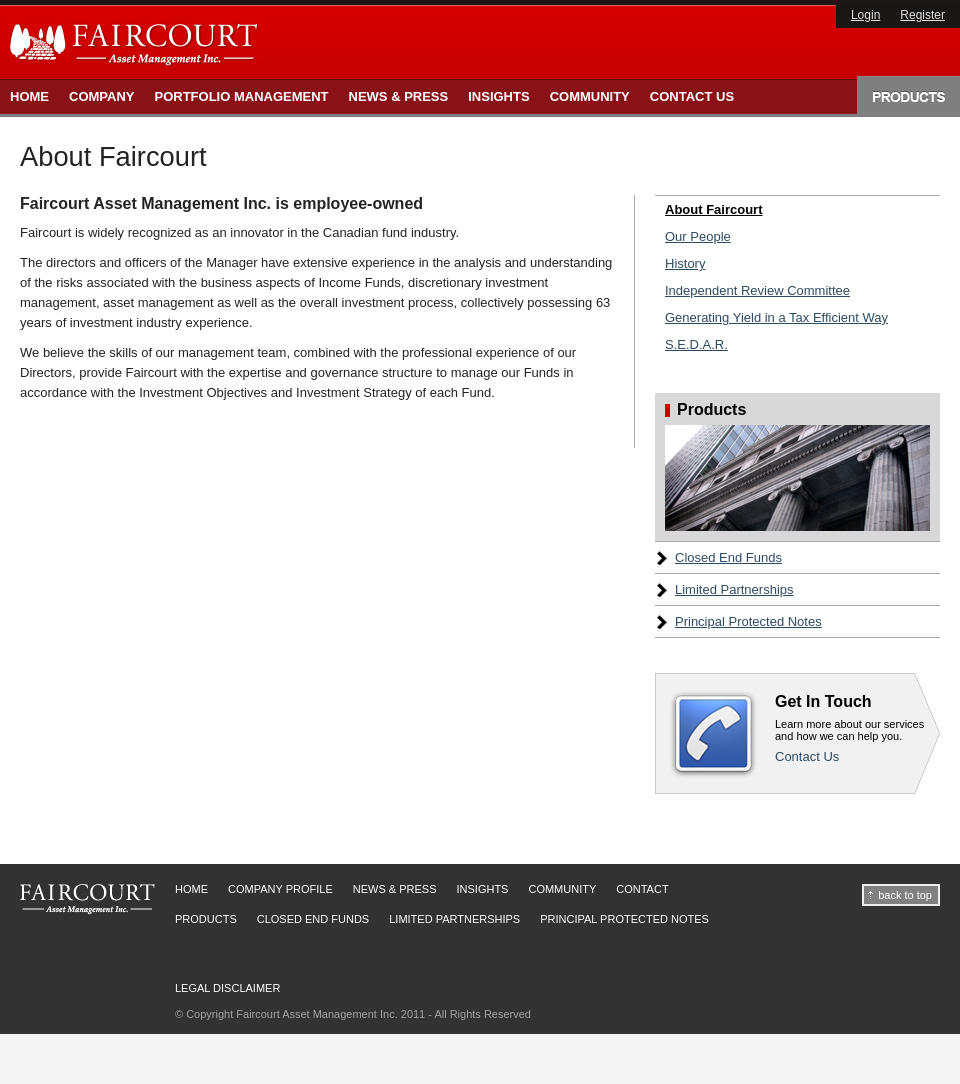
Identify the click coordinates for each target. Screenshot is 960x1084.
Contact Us (692, 96)
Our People (698, 236)
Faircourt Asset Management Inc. (136, 43)
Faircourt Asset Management (87, 899)
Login (865, 15)
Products (908, 95)
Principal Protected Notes (748, 621)
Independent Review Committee (757, 290)
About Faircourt (714, 209)
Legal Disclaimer (227, 988)
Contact (642, 889)
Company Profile (280, 889)
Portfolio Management (241, 96)
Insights (498, 96)
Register (922, 15)
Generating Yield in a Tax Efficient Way (776, 317)
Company (101, 96)
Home (29, 96)
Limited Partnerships (734, 589)
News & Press (399, 96)
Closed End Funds (728, 557)
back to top (905, 895)
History (685, 263)
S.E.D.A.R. (696, 344)
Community (590, 96)
